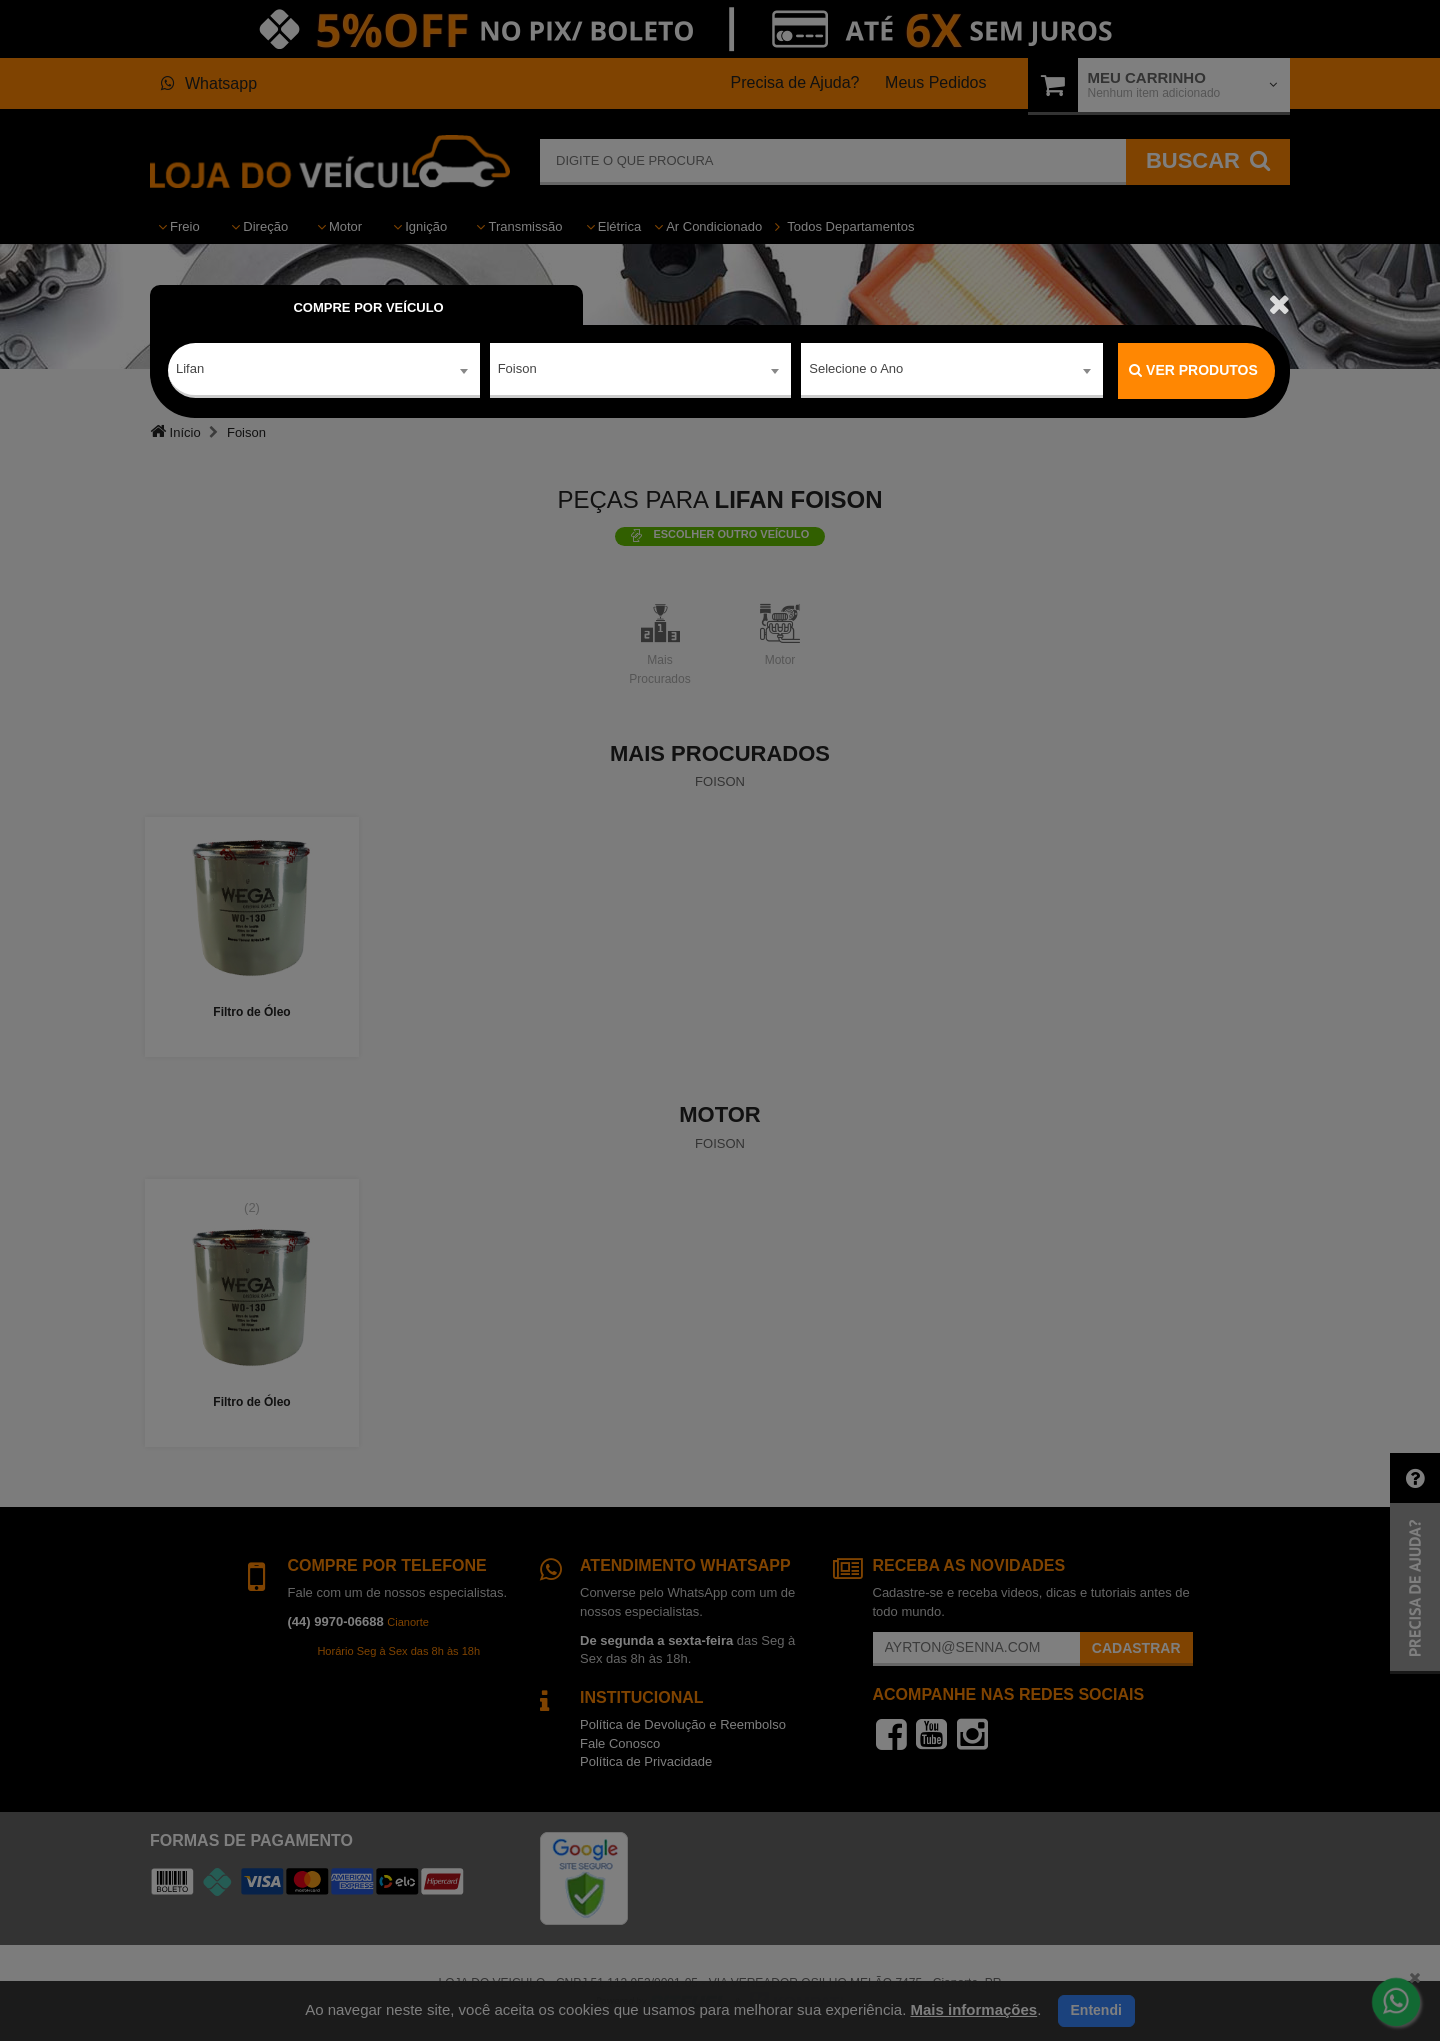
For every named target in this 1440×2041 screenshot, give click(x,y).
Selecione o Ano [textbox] (856, 369)
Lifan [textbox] (190, 369)
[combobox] (324, 371)
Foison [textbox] (517, 369)
